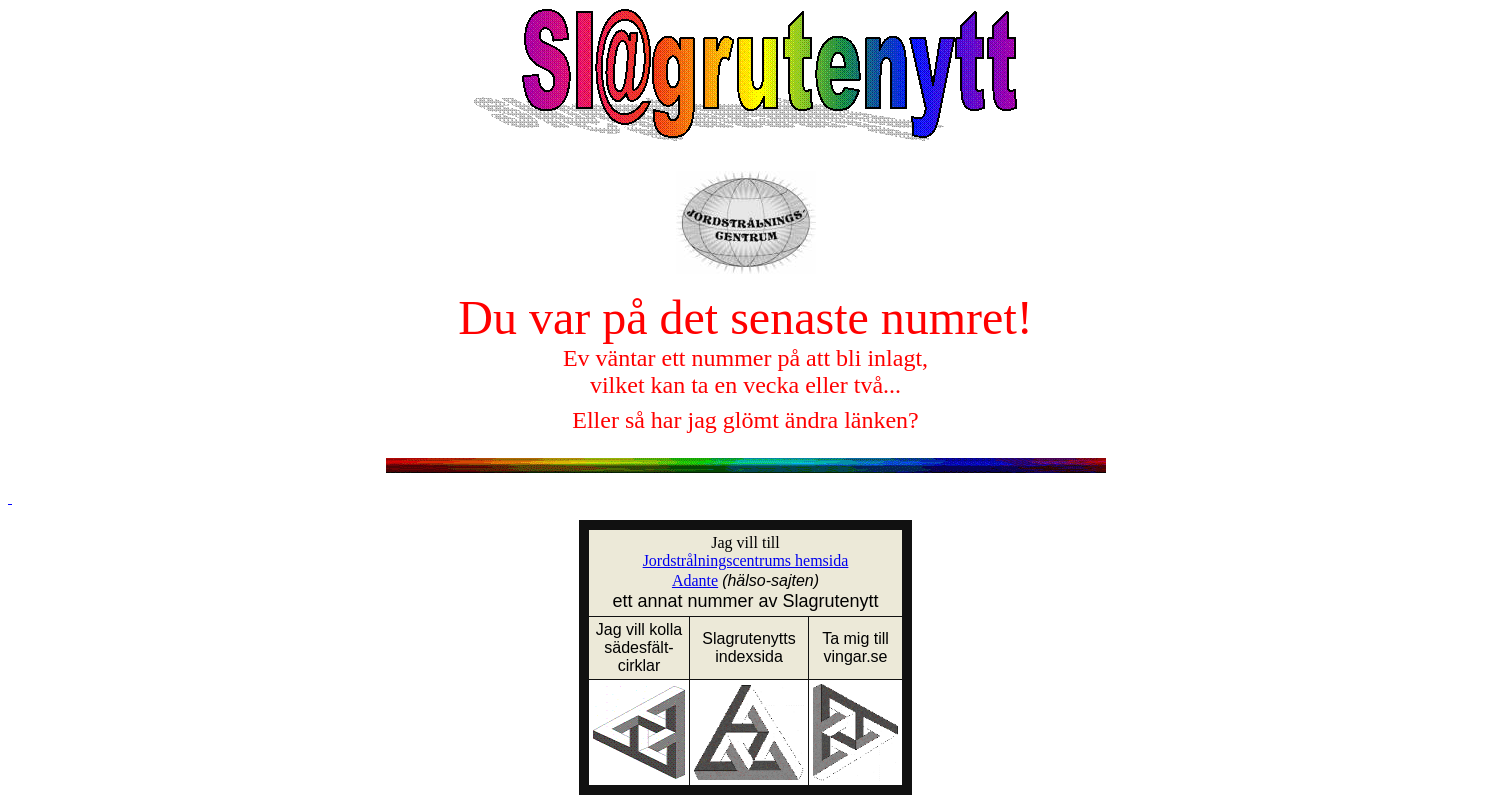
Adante (695, 580)
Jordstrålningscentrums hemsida (746, 560)
